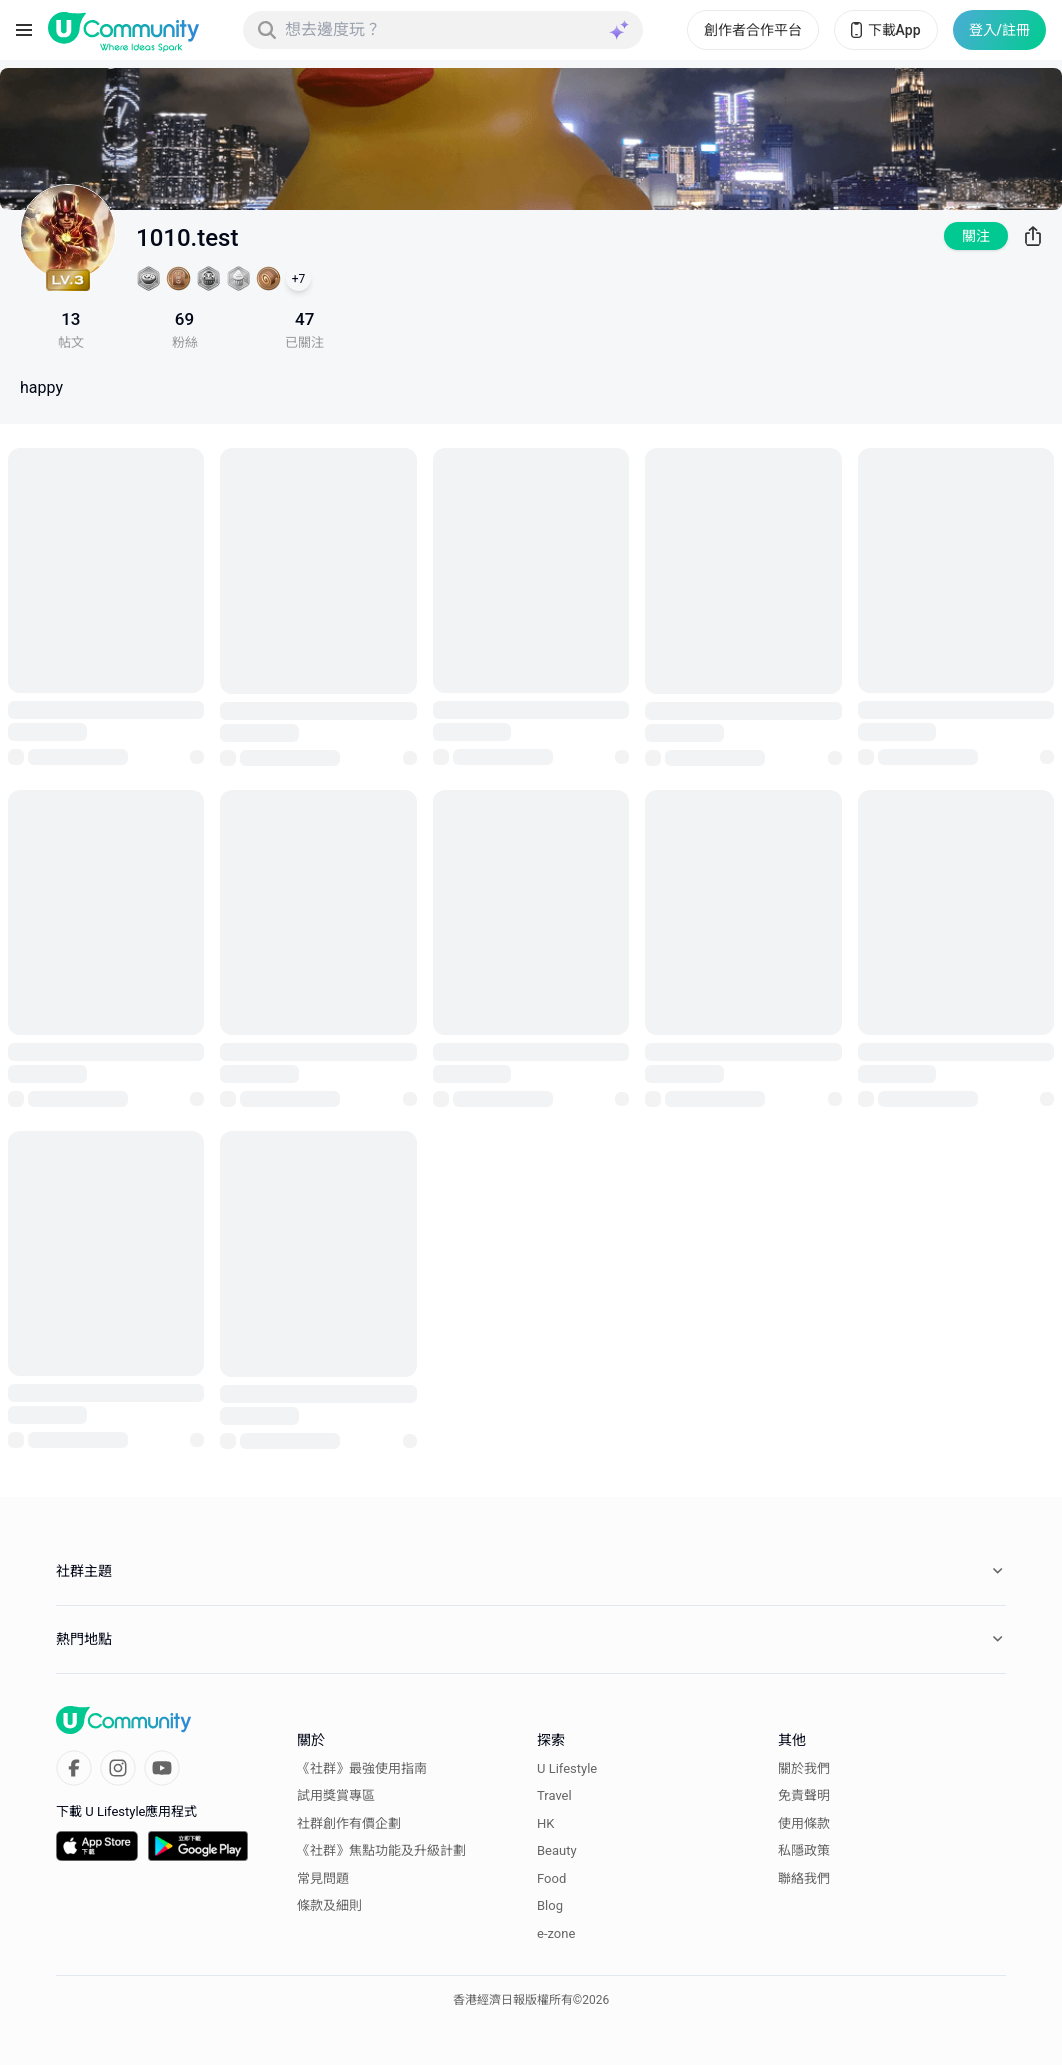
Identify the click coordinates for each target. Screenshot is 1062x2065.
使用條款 (804, 1823)
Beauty (557, 1850)
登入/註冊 (999, 30)
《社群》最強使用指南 (362, 1768)
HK (545, 1823)
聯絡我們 (804, 1878)
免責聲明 (804, 1795)
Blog (550, 1905)
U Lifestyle (567, 1768)
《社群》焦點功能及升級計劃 (381, 1850)
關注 (976, 236)
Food (551, 1878)
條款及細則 (329, 1905)
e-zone (556, 1933)
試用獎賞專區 (336, 1795)
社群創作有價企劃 (349, 1823)
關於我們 (804, 1768)
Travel (554, 1795)
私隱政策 (804, 1850)
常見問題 (323, 1878)
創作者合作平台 (753, 30)
